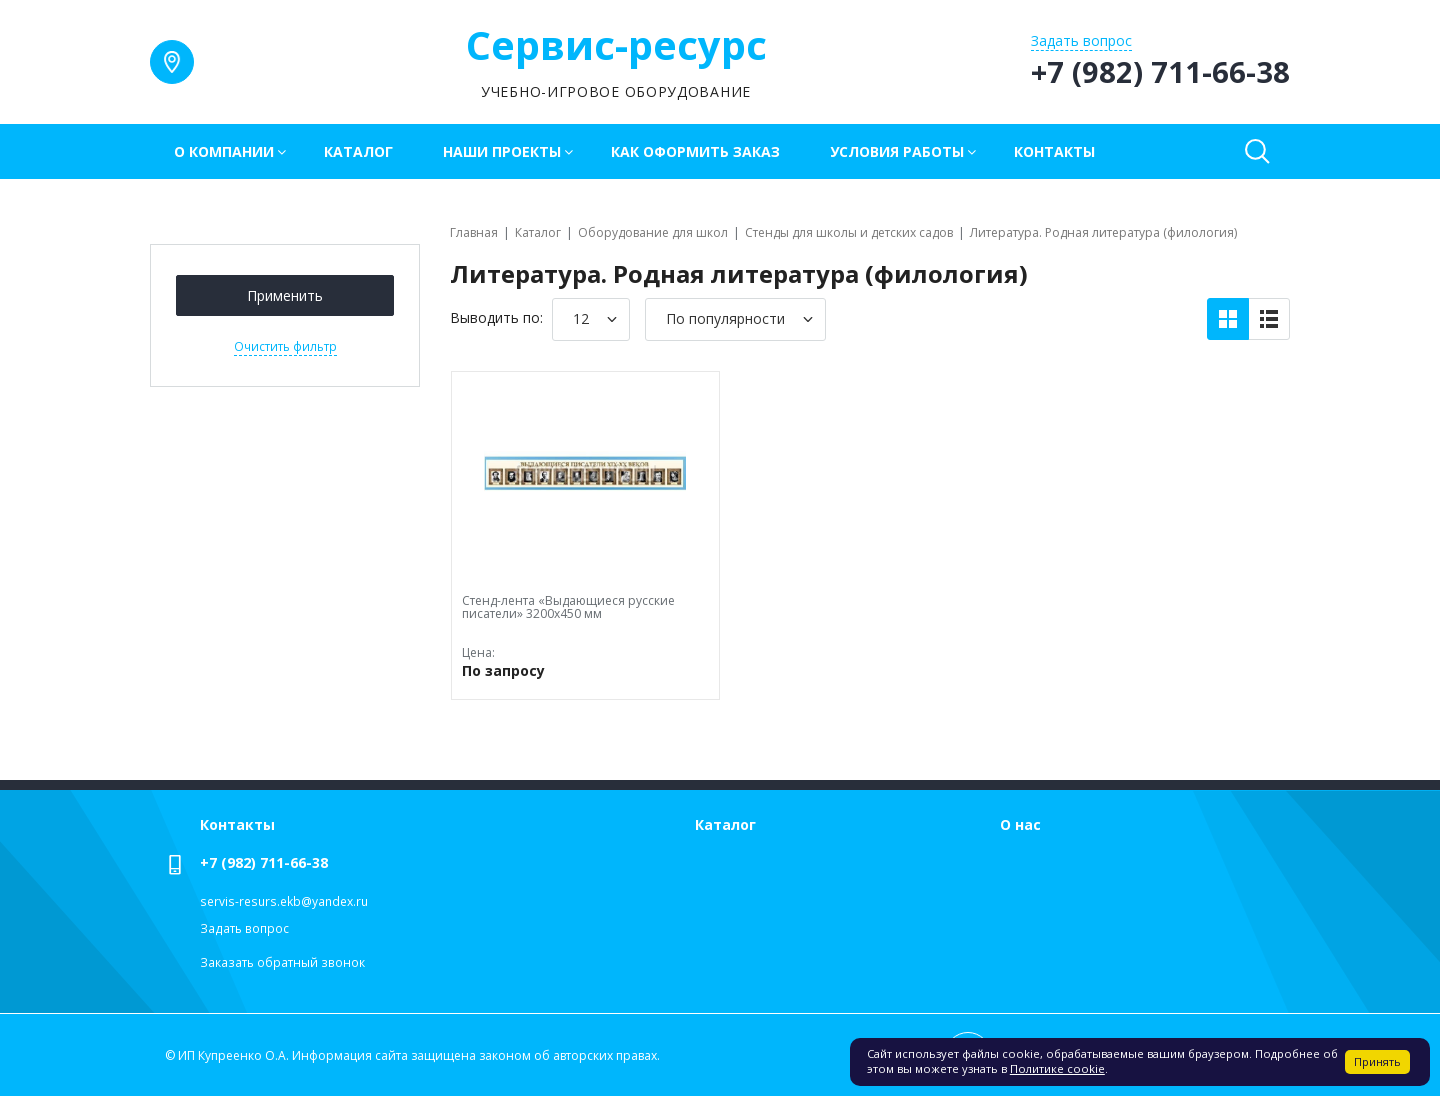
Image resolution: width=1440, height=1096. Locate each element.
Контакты (1054, 151)
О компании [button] (224, 151)
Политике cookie (1057, 1068)
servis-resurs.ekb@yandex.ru (284, 901)
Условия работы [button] (897, 151)
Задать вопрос (244, 928)
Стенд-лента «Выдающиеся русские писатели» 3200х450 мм (568, 607)
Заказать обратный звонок (282, 962)
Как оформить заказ (695, 151)
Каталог (358, 151)
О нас (1020, 824)
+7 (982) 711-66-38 (264, 862)
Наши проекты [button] (502, 151)
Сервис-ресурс (616, 44)
